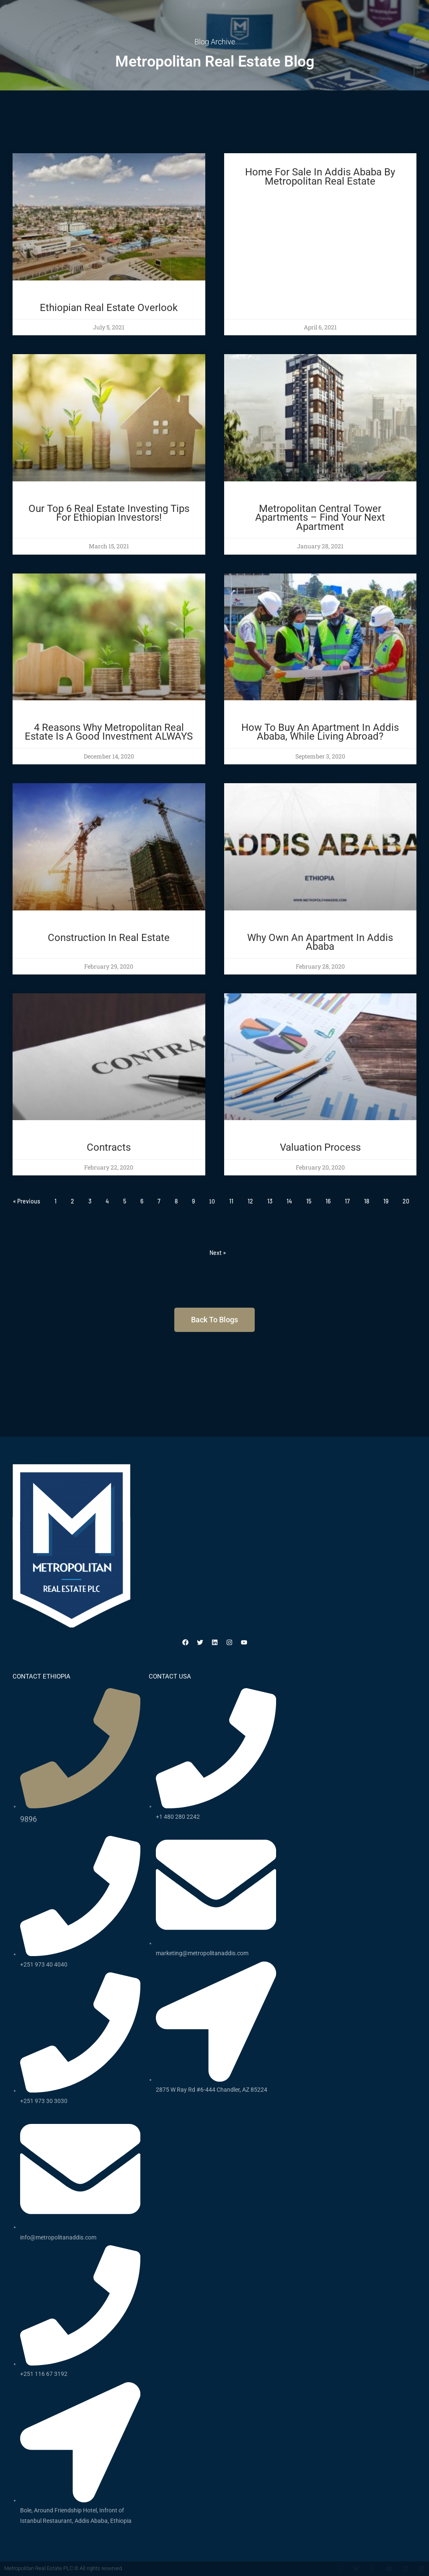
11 (231, 1201)
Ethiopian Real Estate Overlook (109, 308)
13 (269, 1201)
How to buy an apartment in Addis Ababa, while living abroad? (320, 732)
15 (308, 1201)
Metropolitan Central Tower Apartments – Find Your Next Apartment (320, 517)
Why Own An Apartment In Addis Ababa (320, 942)
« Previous (26, 1201)
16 (328, 1201)
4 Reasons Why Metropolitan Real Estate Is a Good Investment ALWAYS (109, 732)
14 (289, 1201)
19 (385, 1201)
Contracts (109, 1147)
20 (406, 1201)
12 (250, 1201)
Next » (217, 1252)
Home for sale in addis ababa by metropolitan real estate (320, 176)
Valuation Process (320, 1147)
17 (347, 1201)
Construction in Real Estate (109, 938)
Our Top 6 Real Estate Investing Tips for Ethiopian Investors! (108, 513)
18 (366, 1201)
